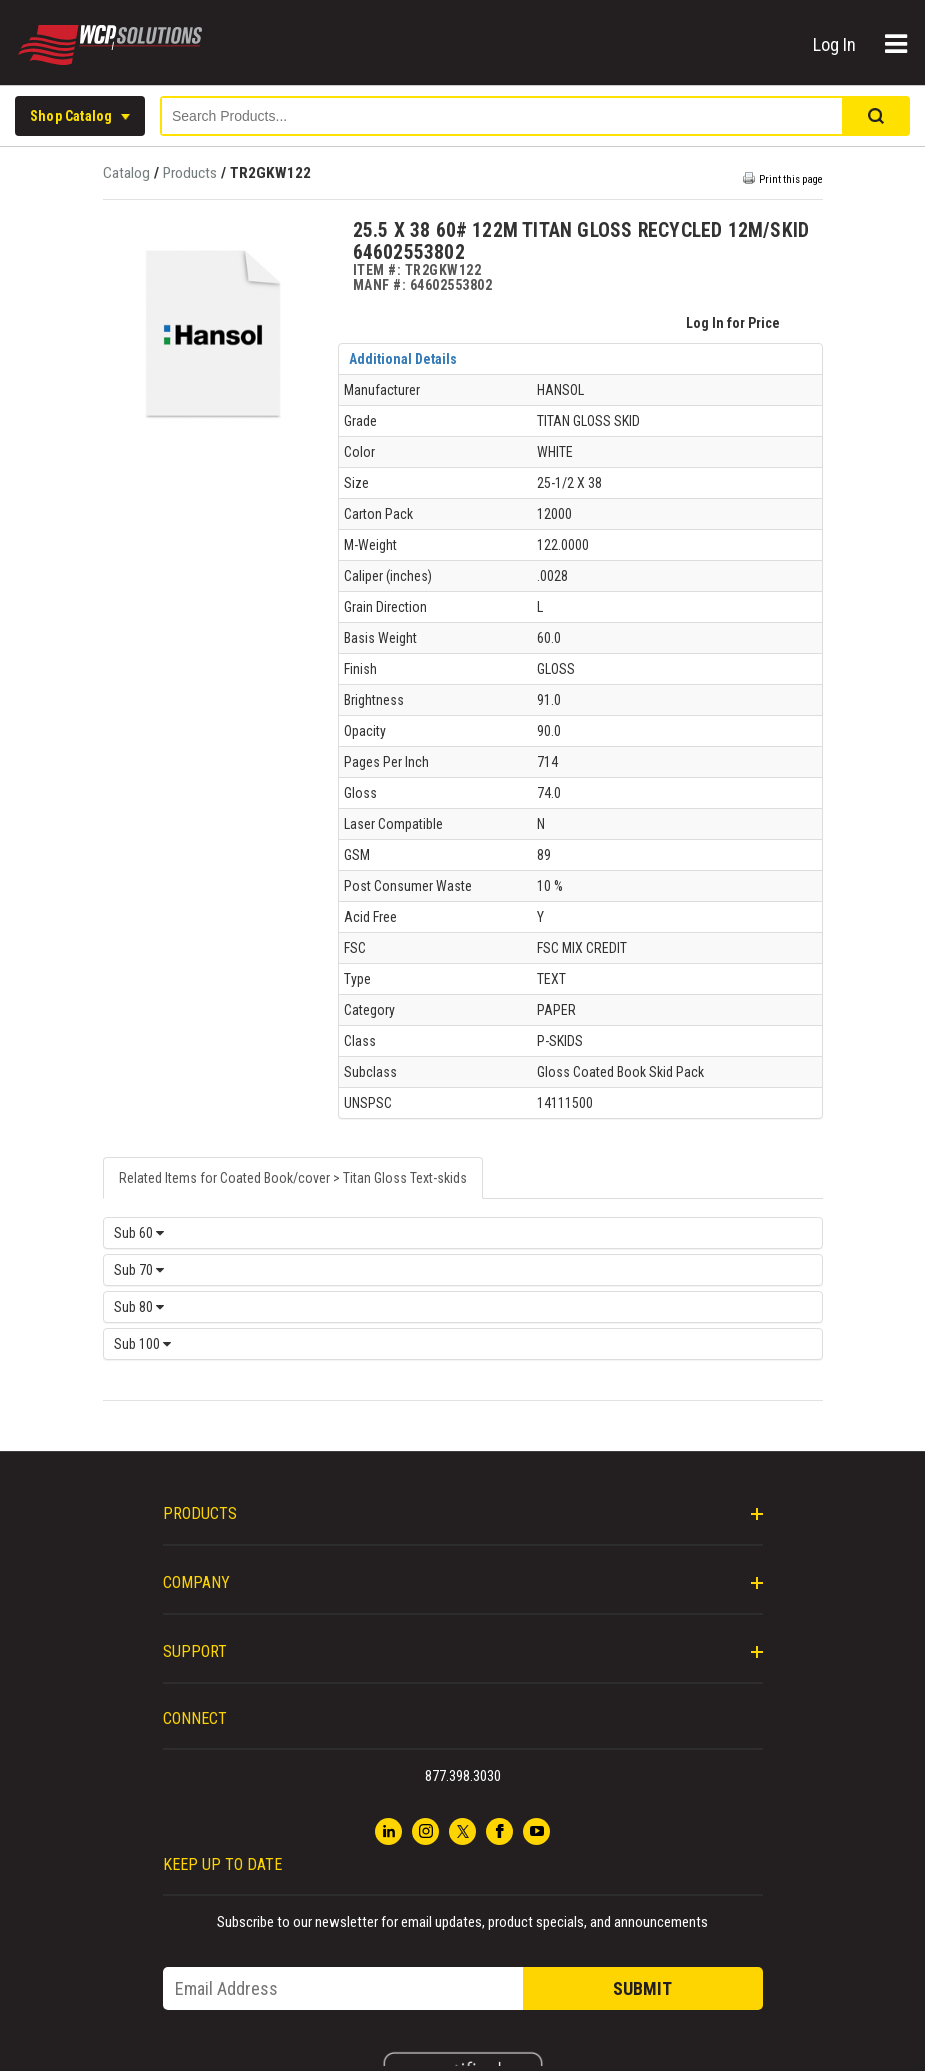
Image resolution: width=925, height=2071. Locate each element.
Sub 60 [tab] (139, 1233)
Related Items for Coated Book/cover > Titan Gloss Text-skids (293, 1178)
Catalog (128, 173)
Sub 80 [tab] (139, 1307)
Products (190, 173)
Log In (836, 44)
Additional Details (403, 359)
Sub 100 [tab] (142, 1344)
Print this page (791, 179)
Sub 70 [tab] (139, 1270)
